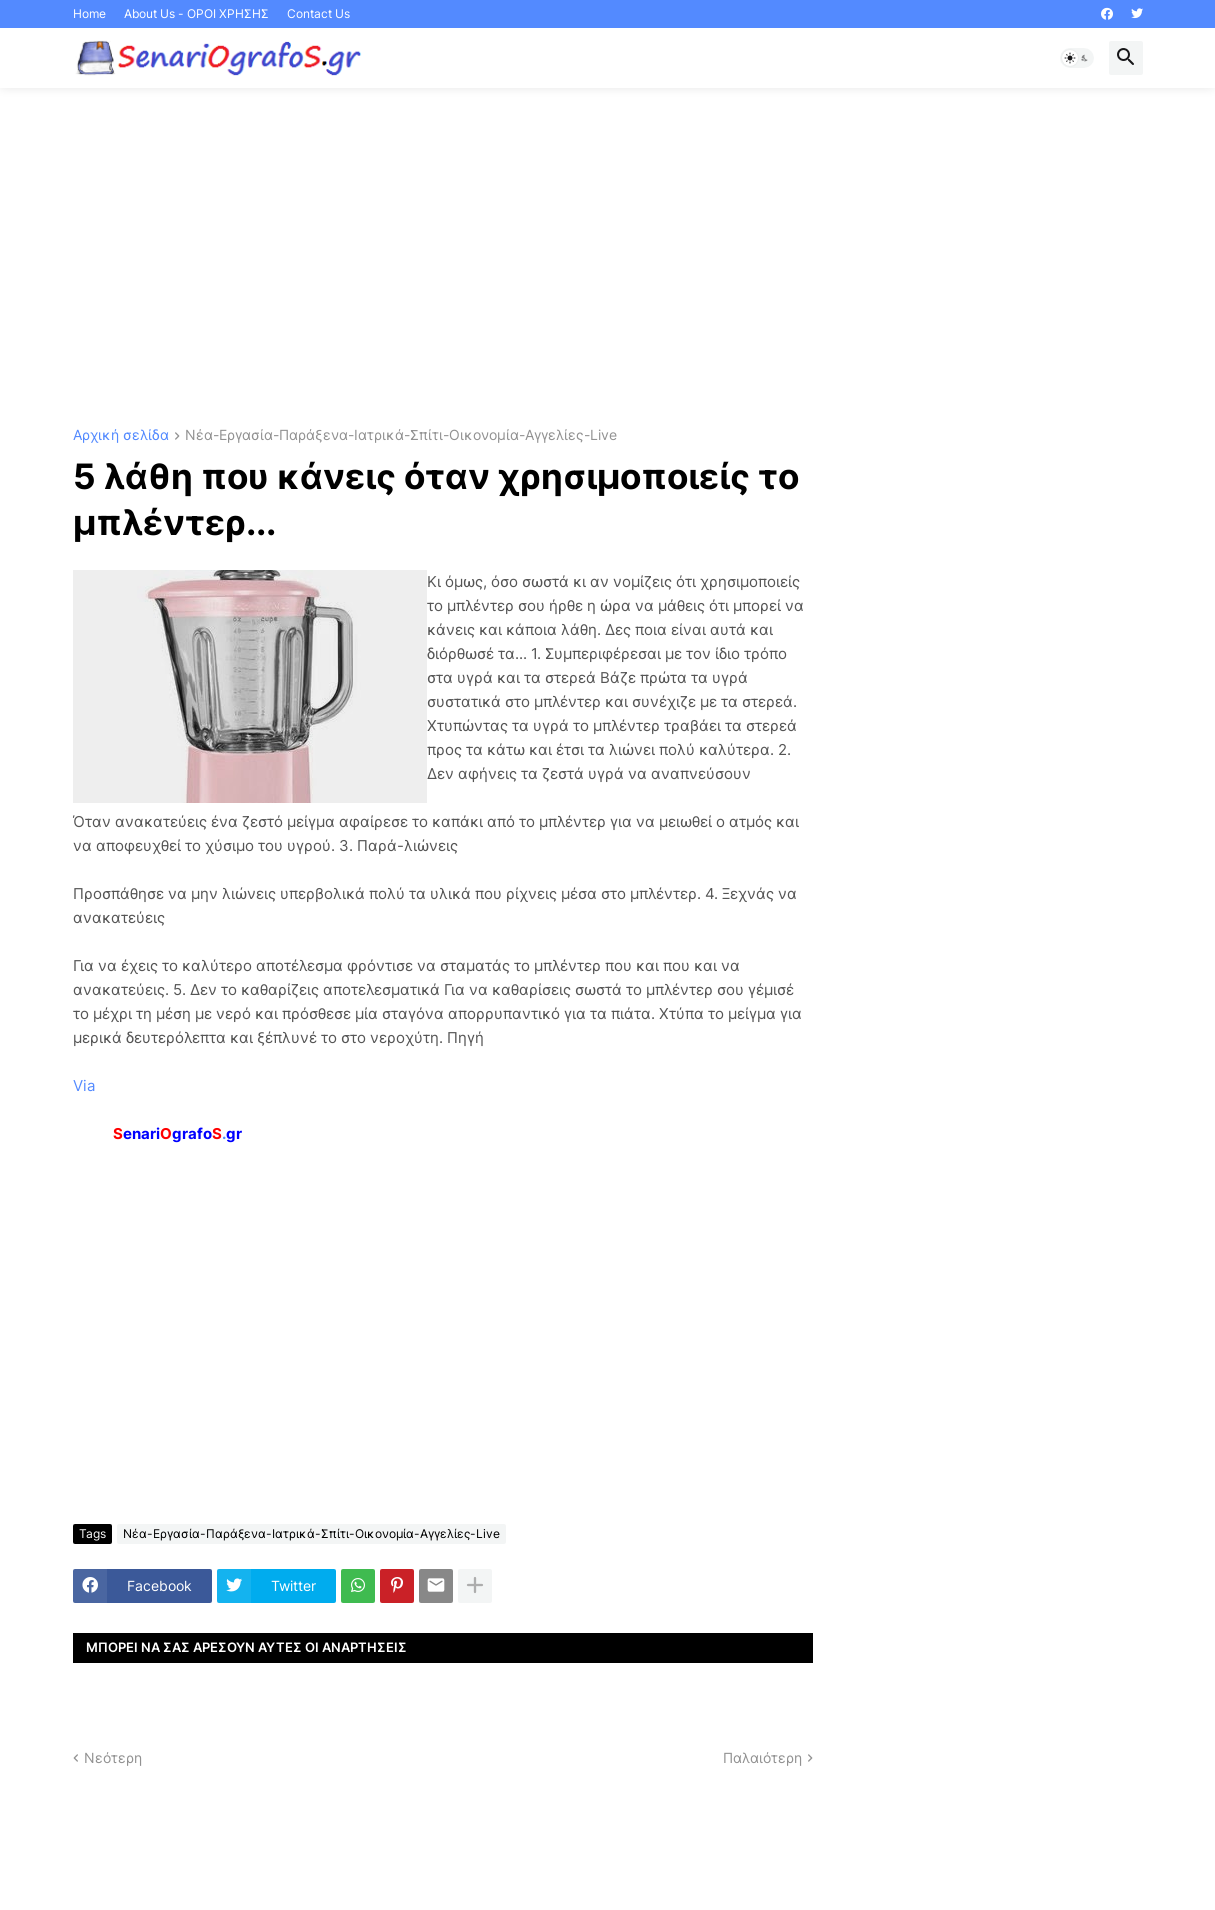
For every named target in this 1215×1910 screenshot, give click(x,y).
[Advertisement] (608, 258)
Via (84, 1085)
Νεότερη (113, 1757)
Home (89, 13)
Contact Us (318, 13)
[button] (1077, 58)
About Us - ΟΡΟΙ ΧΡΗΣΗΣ (196, 13)
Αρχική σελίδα (121, 435)
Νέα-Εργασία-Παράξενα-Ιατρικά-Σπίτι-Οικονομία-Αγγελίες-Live (401, 435)
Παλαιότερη (762, 1757)
